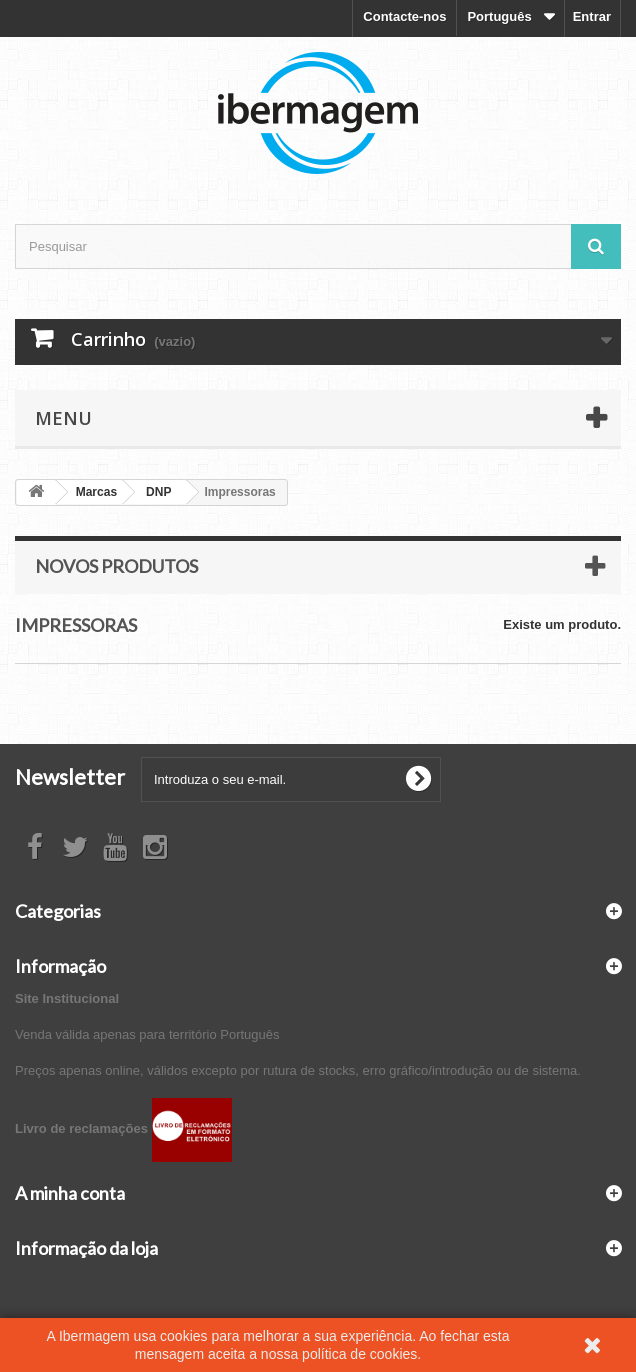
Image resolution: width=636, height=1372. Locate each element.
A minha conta (70, 1193)
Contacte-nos (404, 16)
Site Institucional (67, 998)
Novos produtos (116, 566)
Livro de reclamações (123, 1128)
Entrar (592, 16)
